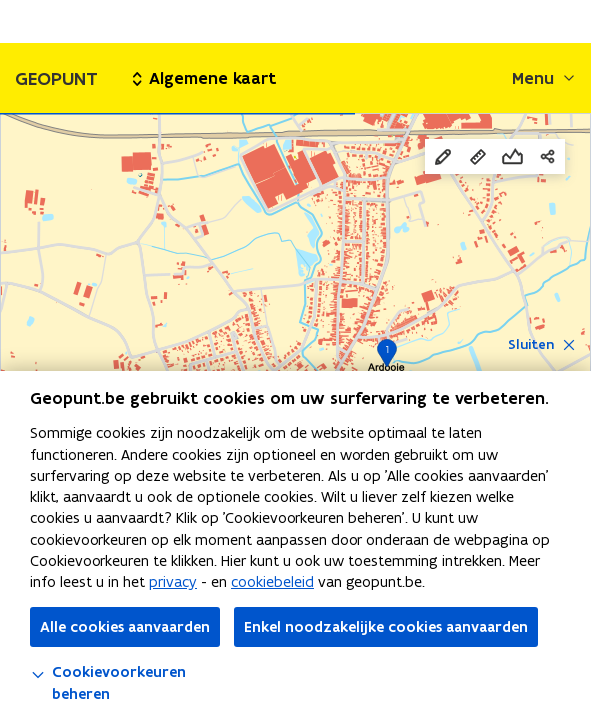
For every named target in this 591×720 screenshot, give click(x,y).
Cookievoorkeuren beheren (108, 682)
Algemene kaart (204, 78)
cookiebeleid (272, 581)
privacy (173, 581)
